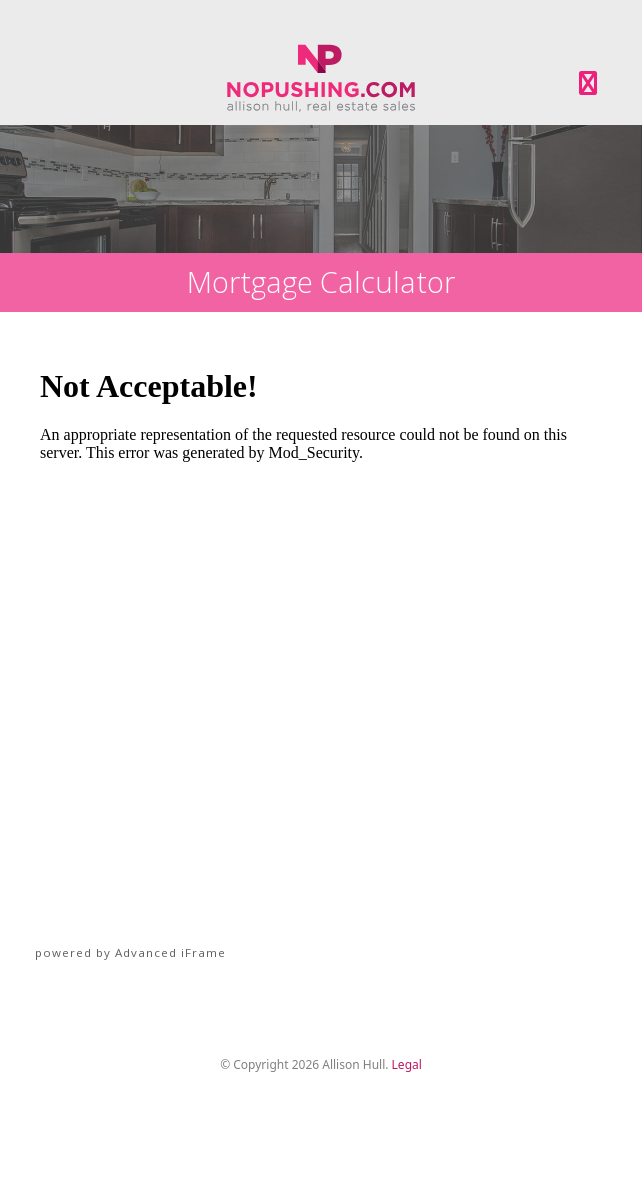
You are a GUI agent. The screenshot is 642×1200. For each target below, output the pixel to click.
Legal (407, 1064)
